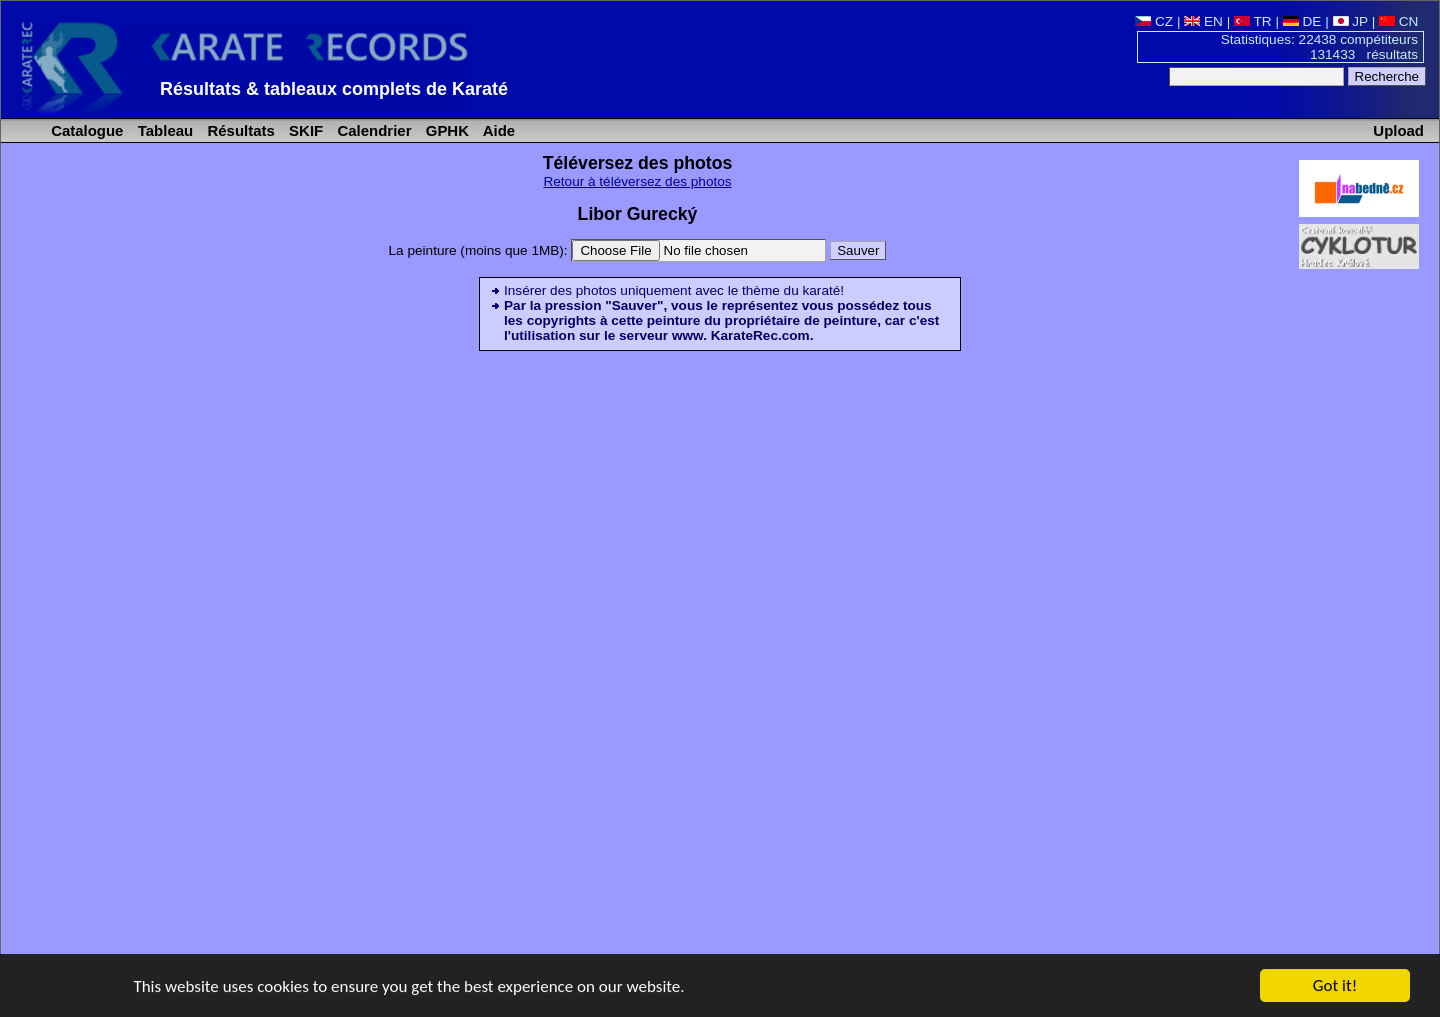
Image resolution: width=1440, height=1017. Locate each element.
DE (1302, 21)
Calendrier (372, 130)
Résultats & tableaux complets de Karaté (334, 89)
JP (1350, 21)
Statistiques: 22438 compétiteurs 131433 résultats (1319, 47)
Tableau (164, 130)
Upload (1398, 130)
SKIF (304, 130)
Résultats (238, 130)
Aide (497, 130)
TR (1253, 21)
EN (1203, 21)
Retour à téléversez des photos (637, 181)
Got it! (1335, 986)
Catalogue (85, 130)
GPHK (445, 130)
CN (1398, 21)
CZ (1154, 21)
